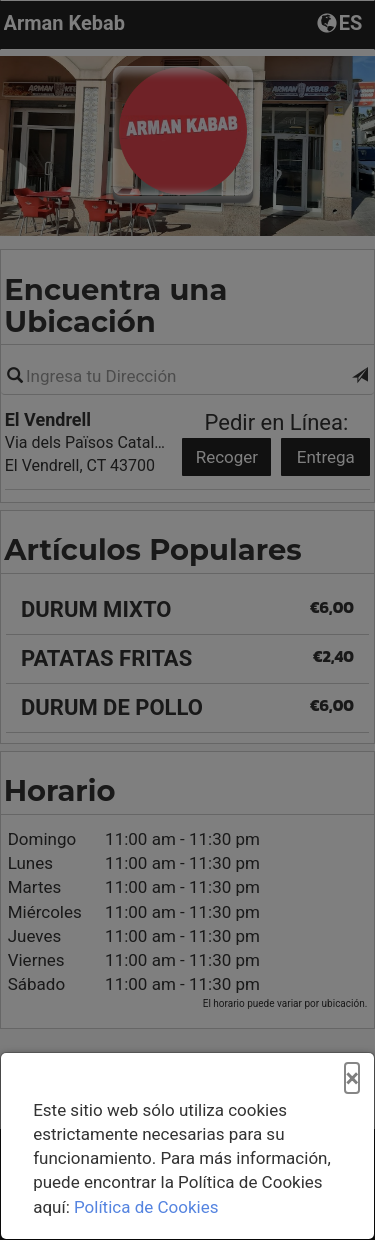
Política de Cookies (146, 1207)
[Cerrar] (352, 1079)
